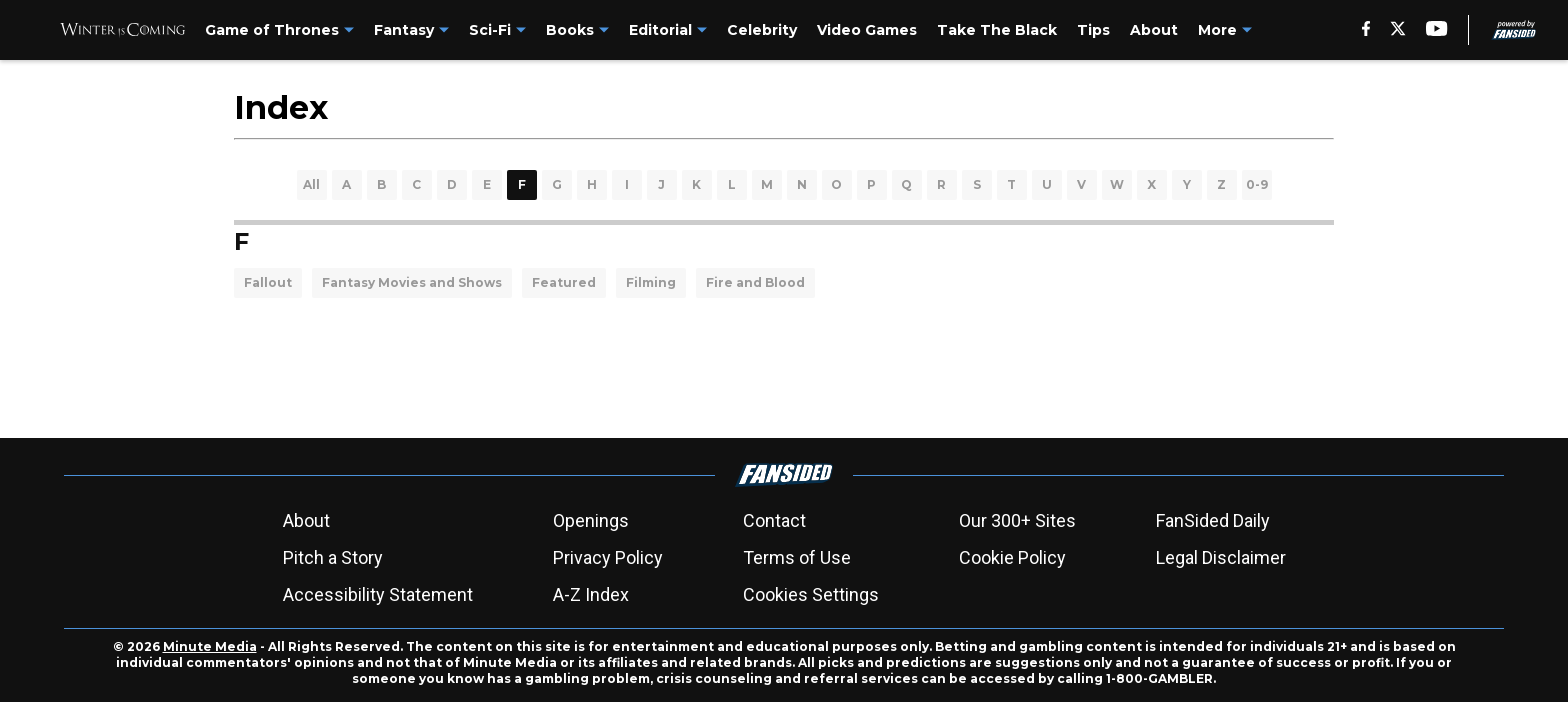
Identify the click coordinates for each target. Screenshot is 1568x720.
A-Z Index (591, 594)
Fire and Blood (755, 282)
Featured (564, 282)
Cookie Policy (1012, 557)
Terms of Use (797, 557)
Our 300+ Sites (1017, 520)
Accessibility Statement (378, 594)
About (306, 520)
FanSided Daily (1213, 520)
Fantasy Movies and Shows (412, 282)
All (311, 184)
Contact (774, 520)
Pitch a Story (333, 557)
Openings (591, 520)
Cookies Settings (811, 594)
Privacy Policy (608, 557)
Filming (651, 282)
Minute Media (210, 646)
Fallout (268, 282)
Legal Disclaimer (1221, 557)
